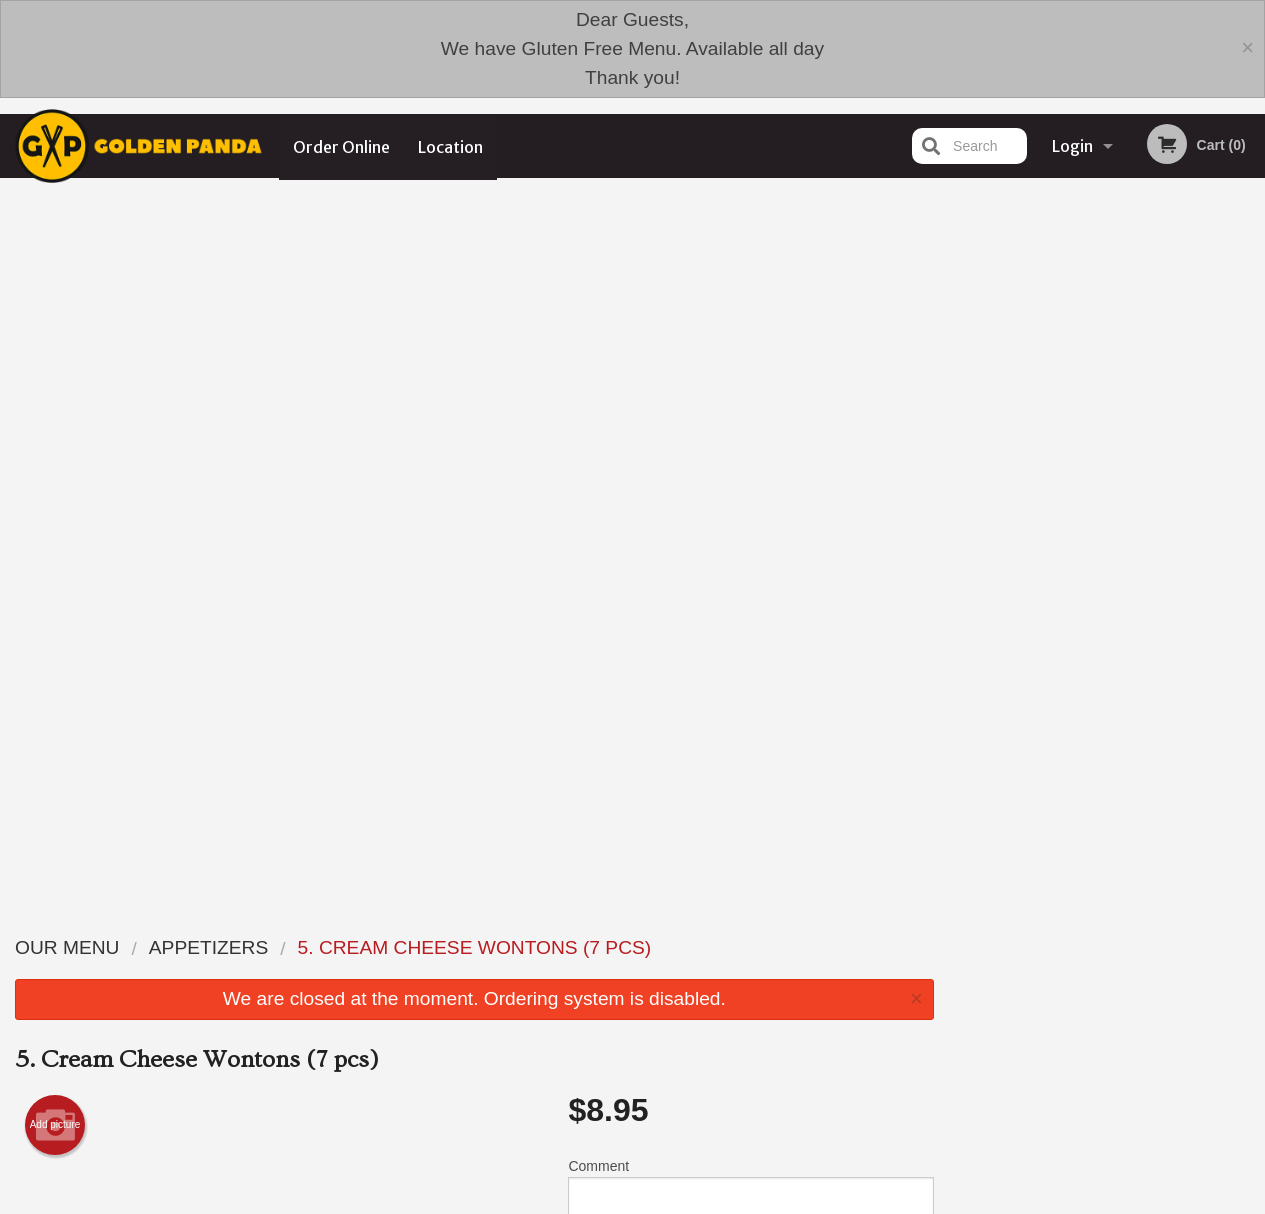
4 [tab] (1137, 511)
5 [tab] (1167, 511)
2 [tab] (1077, 511)
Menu (580, 1046)
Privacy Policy (771, 1094)
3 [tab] (1107, 511)
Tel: (953, 1094)
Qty (623, 563)
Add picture (55, 415)
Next (1250, 382)
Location (451, 146)
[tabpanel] (1107, 382)
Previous (965, 382)
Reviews (755, 1046)
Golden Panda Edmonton (261, 1020)
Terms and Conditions (793, 1070)
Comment (750, 482)
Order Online (341, 146)
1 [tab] (1047, 511)
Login (1072, 146)
